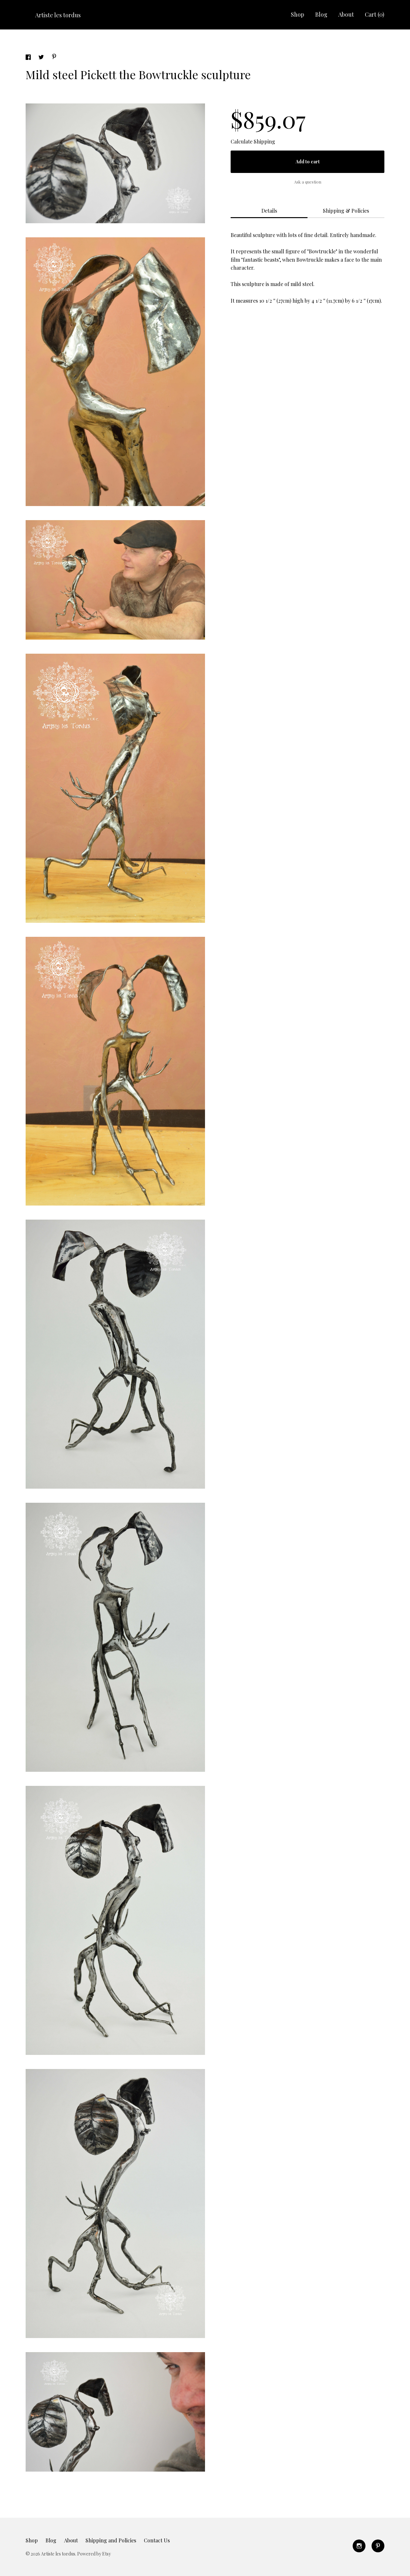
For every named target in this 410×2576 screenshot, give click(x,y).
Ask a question (307, 181)
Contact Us (157, 2540)
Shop (297, 14)
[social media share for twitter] (41, 57)
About (346, 14)
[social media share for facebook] (29, 57)
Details (269, 210)
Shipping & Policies (346, 210)
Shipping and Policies (111, 2540)
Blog (321, 14)
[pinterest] (378, 2545)
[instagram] (359, 2545)
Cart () (374, 14)
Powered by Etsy (94, 2554)
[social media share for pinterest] (54, 57)
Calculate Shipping (253, 141)
